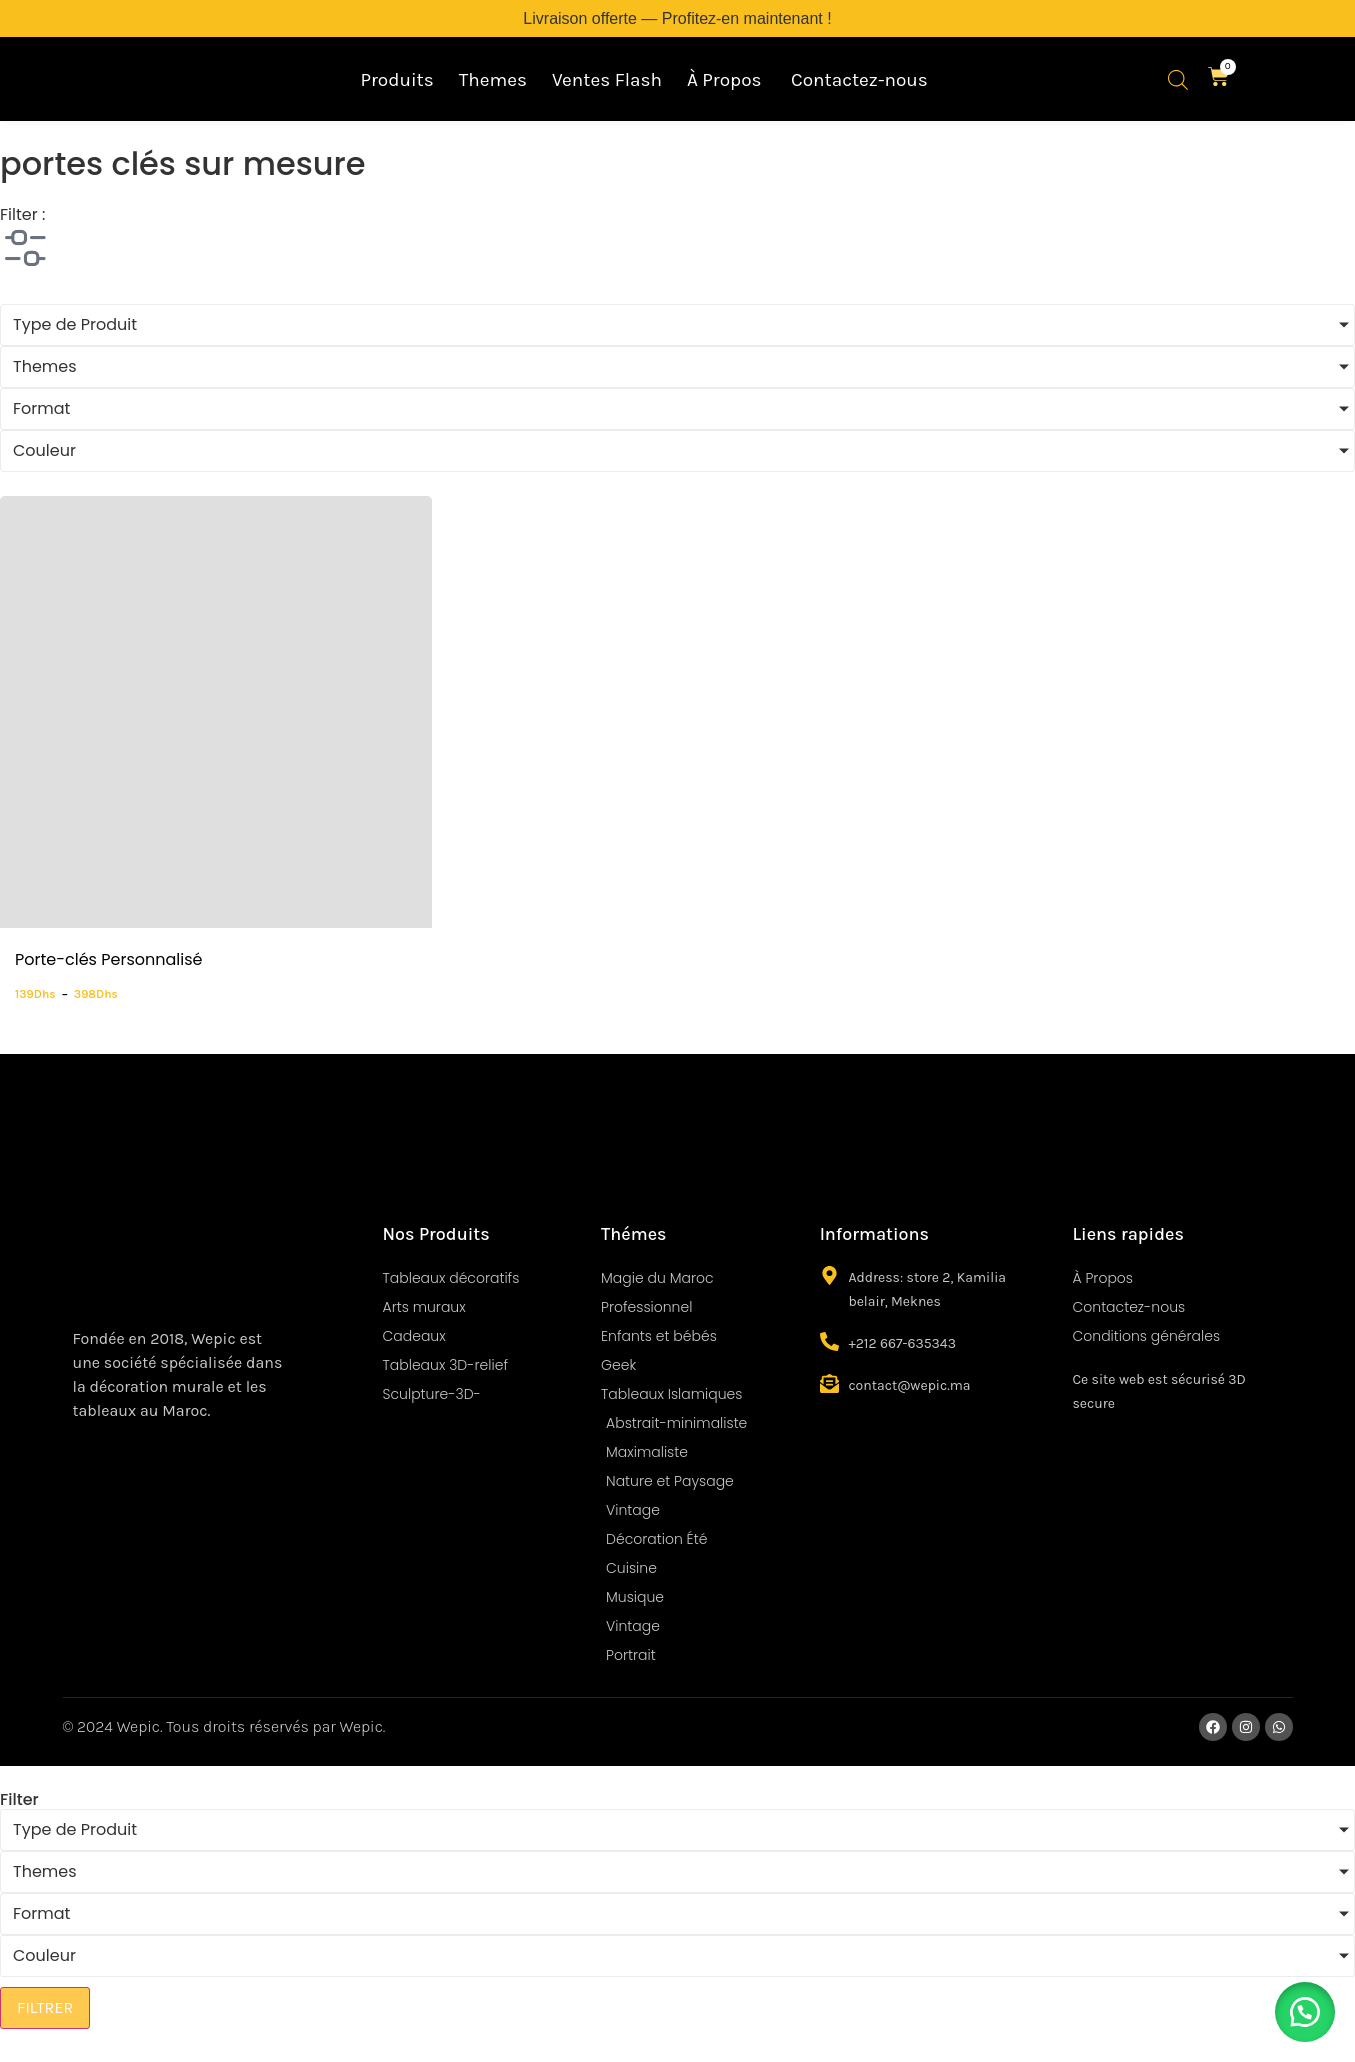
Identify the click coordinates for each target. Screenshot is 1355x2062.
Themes (493, 80)
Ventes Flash (607, 80)
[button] (1305, 2012)
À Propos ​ (726, 80)
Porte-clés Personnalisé (108, 959)
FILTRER (45, 2007)
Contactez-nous (859, 80)
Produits (396, 80)
